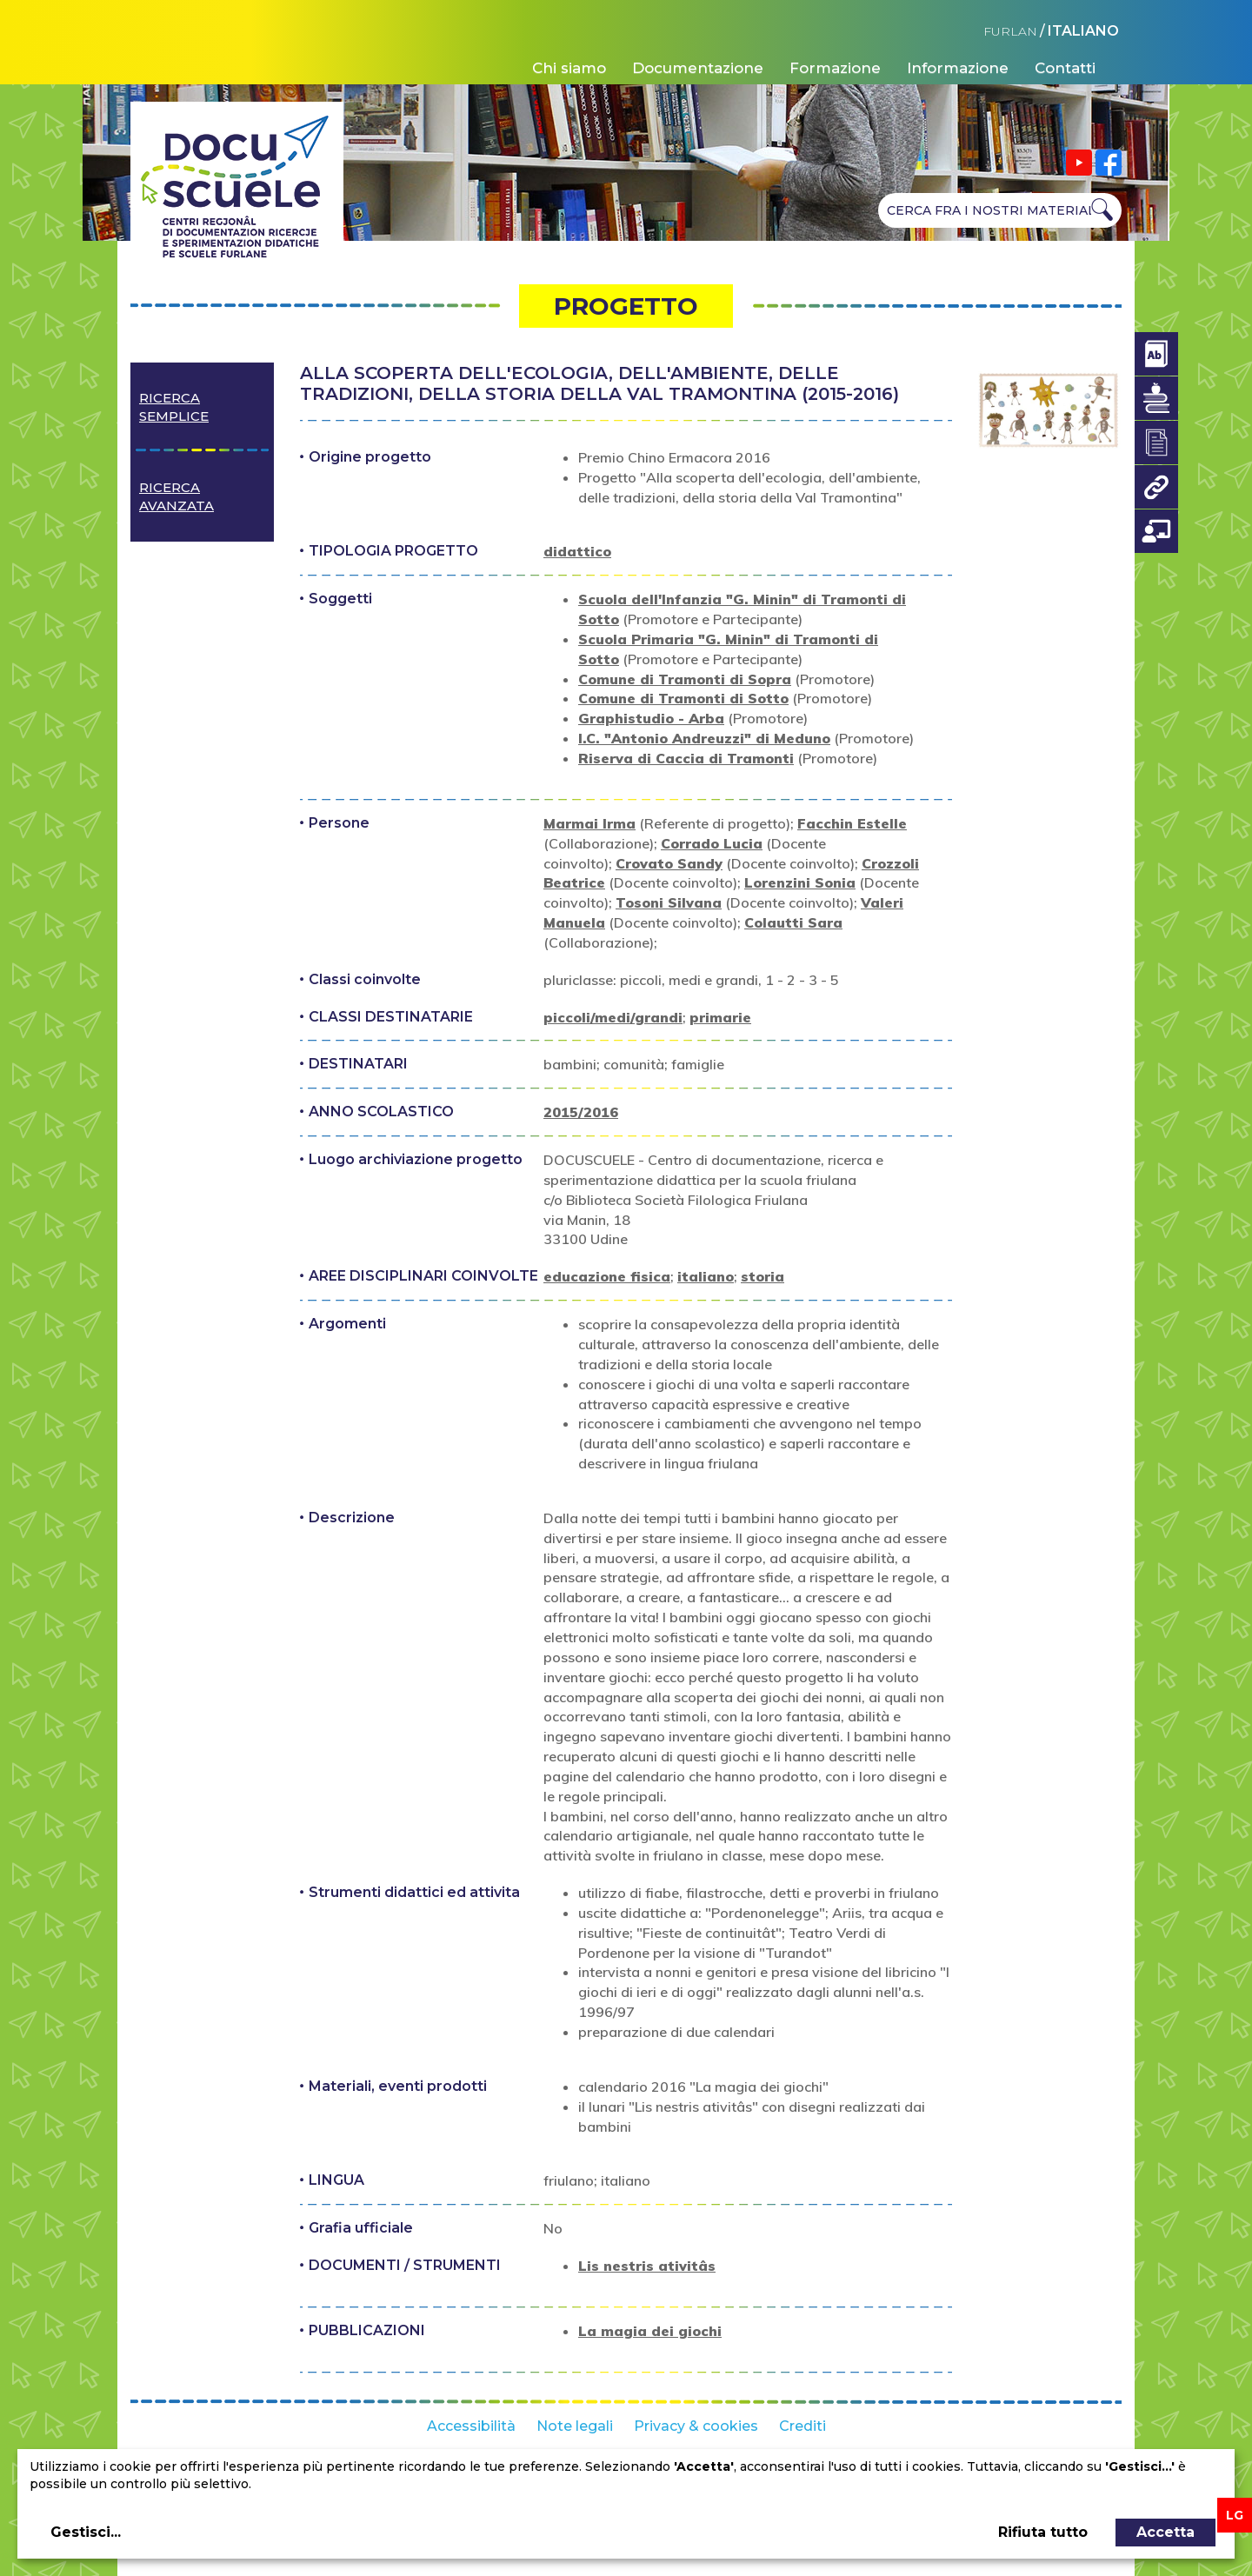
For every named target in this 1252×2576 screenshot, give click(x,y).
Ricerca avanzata (176, 496)
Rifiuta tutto (1043, 2532)
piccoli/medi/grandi (613, 1017)
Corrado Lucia (712, 843)
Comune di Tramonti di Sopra (684, 679)
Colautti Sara (793, 922)
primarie (720, 1017)
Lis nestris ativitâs (647, 2265)
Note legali (574, 2426)
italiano (705, 1276)
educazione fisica (606, 1276)
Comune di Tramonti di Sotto (683, 698)
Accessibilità (471, 2426)
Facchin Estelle (852, 823)
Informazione (958, 68)
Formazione (835, 68)
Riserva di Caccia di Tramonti (686, 758)
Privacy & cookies (696, 2426)
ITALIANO (1083, 31)
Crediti (802, 2426)
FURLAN (1010, 31)
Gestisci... (85, 2532)
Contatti (1065, 68)
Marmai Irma (589, 823)
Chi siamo (569, 68)
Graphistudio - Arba (651, 718)
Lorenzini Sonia (800, 882)
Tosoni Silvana (669, 902)
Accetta (1165, 2532)
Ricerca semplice (174, 406)
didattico (577, 551)
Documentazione (697, 68)
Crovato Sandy (669, 863)
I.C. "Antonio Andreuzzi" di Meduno (704, 738)
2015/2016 (580, 1112)
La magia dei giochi (650, 2331)
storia (762, 1276)
